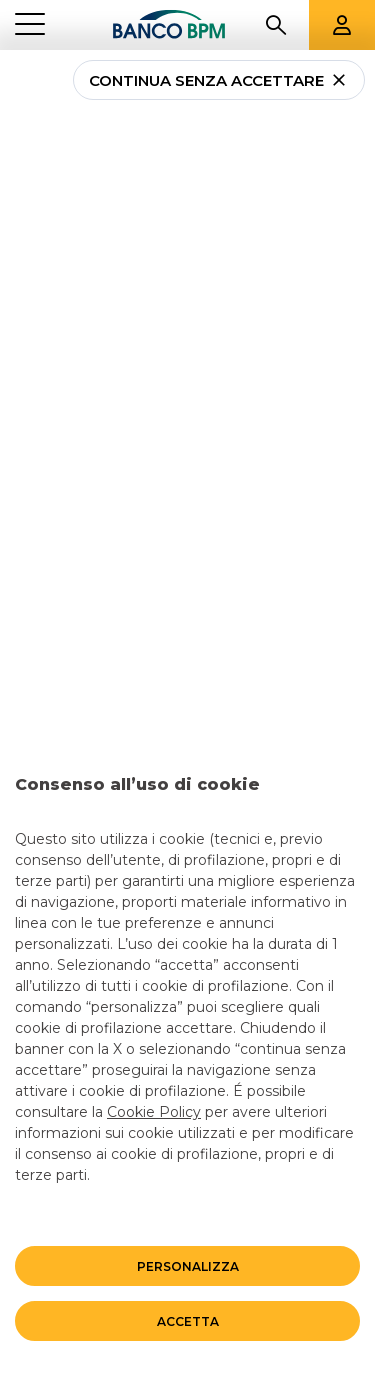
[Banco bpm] (169, 25)
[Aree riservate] (342, 25)
